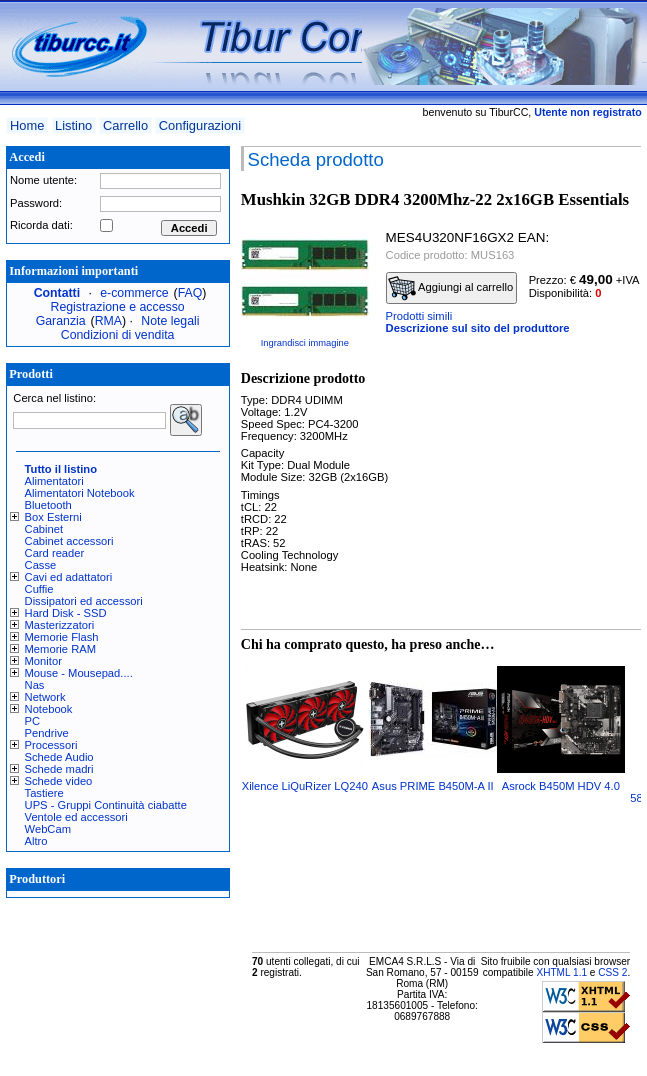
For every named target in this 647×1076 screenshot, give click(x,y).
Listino (73, 125)
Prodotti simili (419, 316)
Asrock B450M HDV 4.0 (561, 786)
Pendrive (47, 733)
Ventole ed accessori (76, 817)
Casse (41, 565)
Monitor (43, 661)
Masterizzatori (60, 625)
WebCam (48, 829)
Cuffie (39, 589)
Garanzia (61, 321)
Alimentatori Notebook (80, 493)
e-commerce (134, 293)
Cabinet (44, 529)
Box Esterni (53, 517)
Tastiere (44, 793)
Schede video (59, 781)
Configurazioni (200, 125)
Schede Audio (59, 757)
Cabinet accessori (69, 541)
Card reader (55, 553)
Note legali (170, 321)
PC (33, 721)
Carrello (125, 125)
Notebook (49, 709)
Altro (36, 841)
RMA (108, 321)
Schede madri (59, 769)
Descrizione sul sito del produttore (478, 328)
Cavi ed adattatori (69, 577)
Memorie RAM (60, 649)
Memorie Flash (62, 637)
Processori (51, 745)
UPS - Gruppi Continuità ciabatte (106, 805)
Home (27, 125)
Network (45, 697)
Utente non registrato (587, 112)
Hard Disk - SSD (66, 613)
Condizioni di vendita (118, 335)
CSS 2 (612, 972)
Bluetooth (48, 505)
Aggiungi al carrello (451, 288)
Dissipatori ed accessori (84, 601)
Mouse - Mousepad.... (79, 673)
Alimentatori (54, 481)
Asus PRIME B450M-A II (433, 786)
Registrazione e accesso (118, 307)
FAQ (190, 293)
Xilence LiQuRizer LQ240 (305, 786)
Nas (35, 685)
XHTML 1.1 (561, 972)
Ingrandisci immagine (305, 343)
